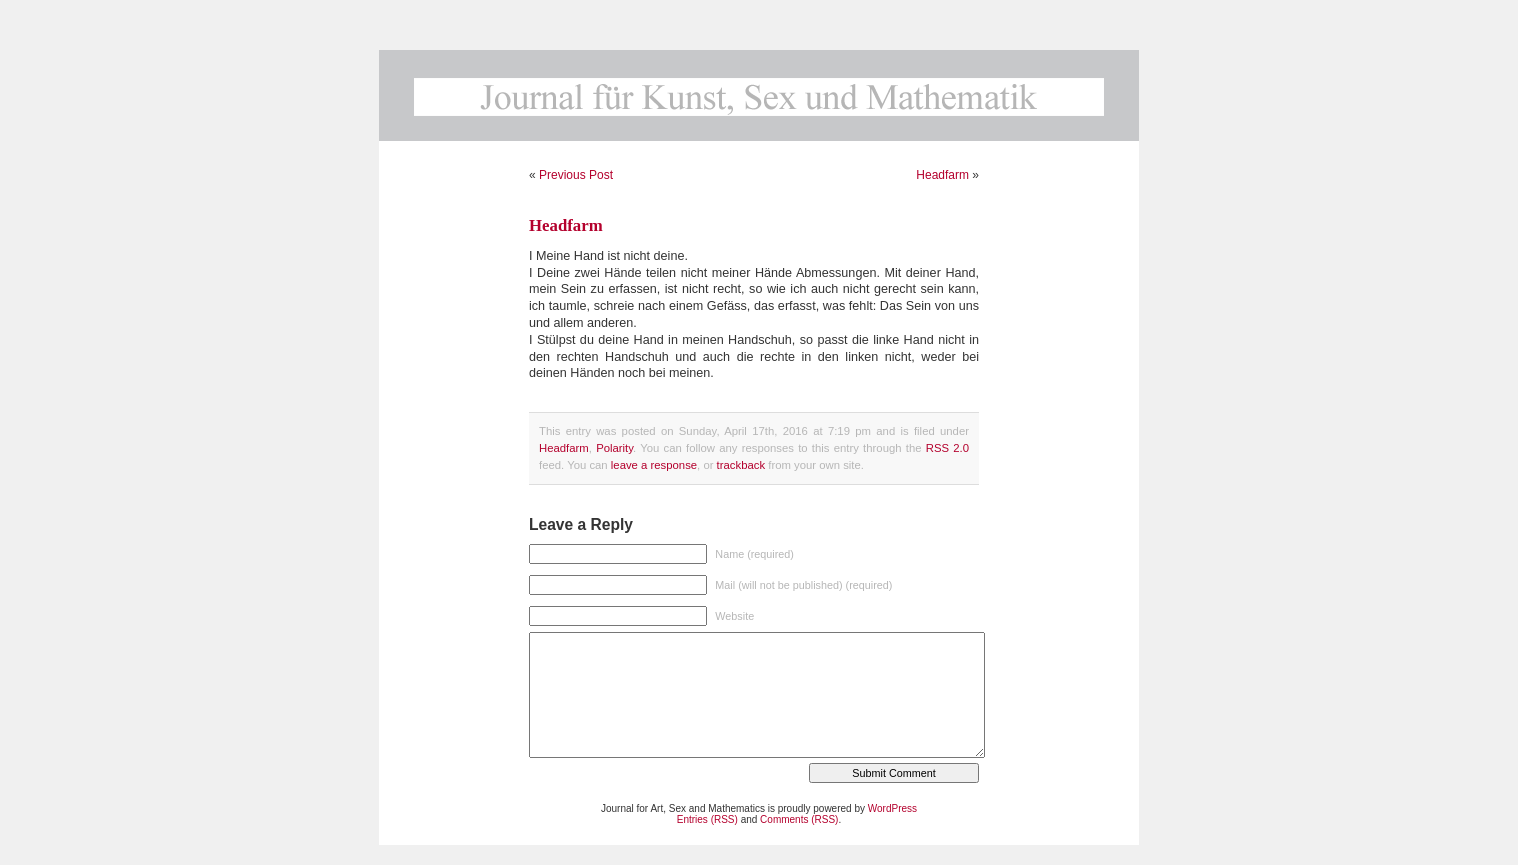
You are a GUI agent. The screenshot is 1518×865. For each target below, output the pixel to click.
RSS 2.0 (947, 448)
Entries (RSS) (707, 819)
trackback (741, 465)
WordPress (892, 808)
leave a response (654, 465)
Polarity (614, 448)
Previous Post (576, 175)
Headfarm (942, 175)
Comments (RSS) (799, 819)
